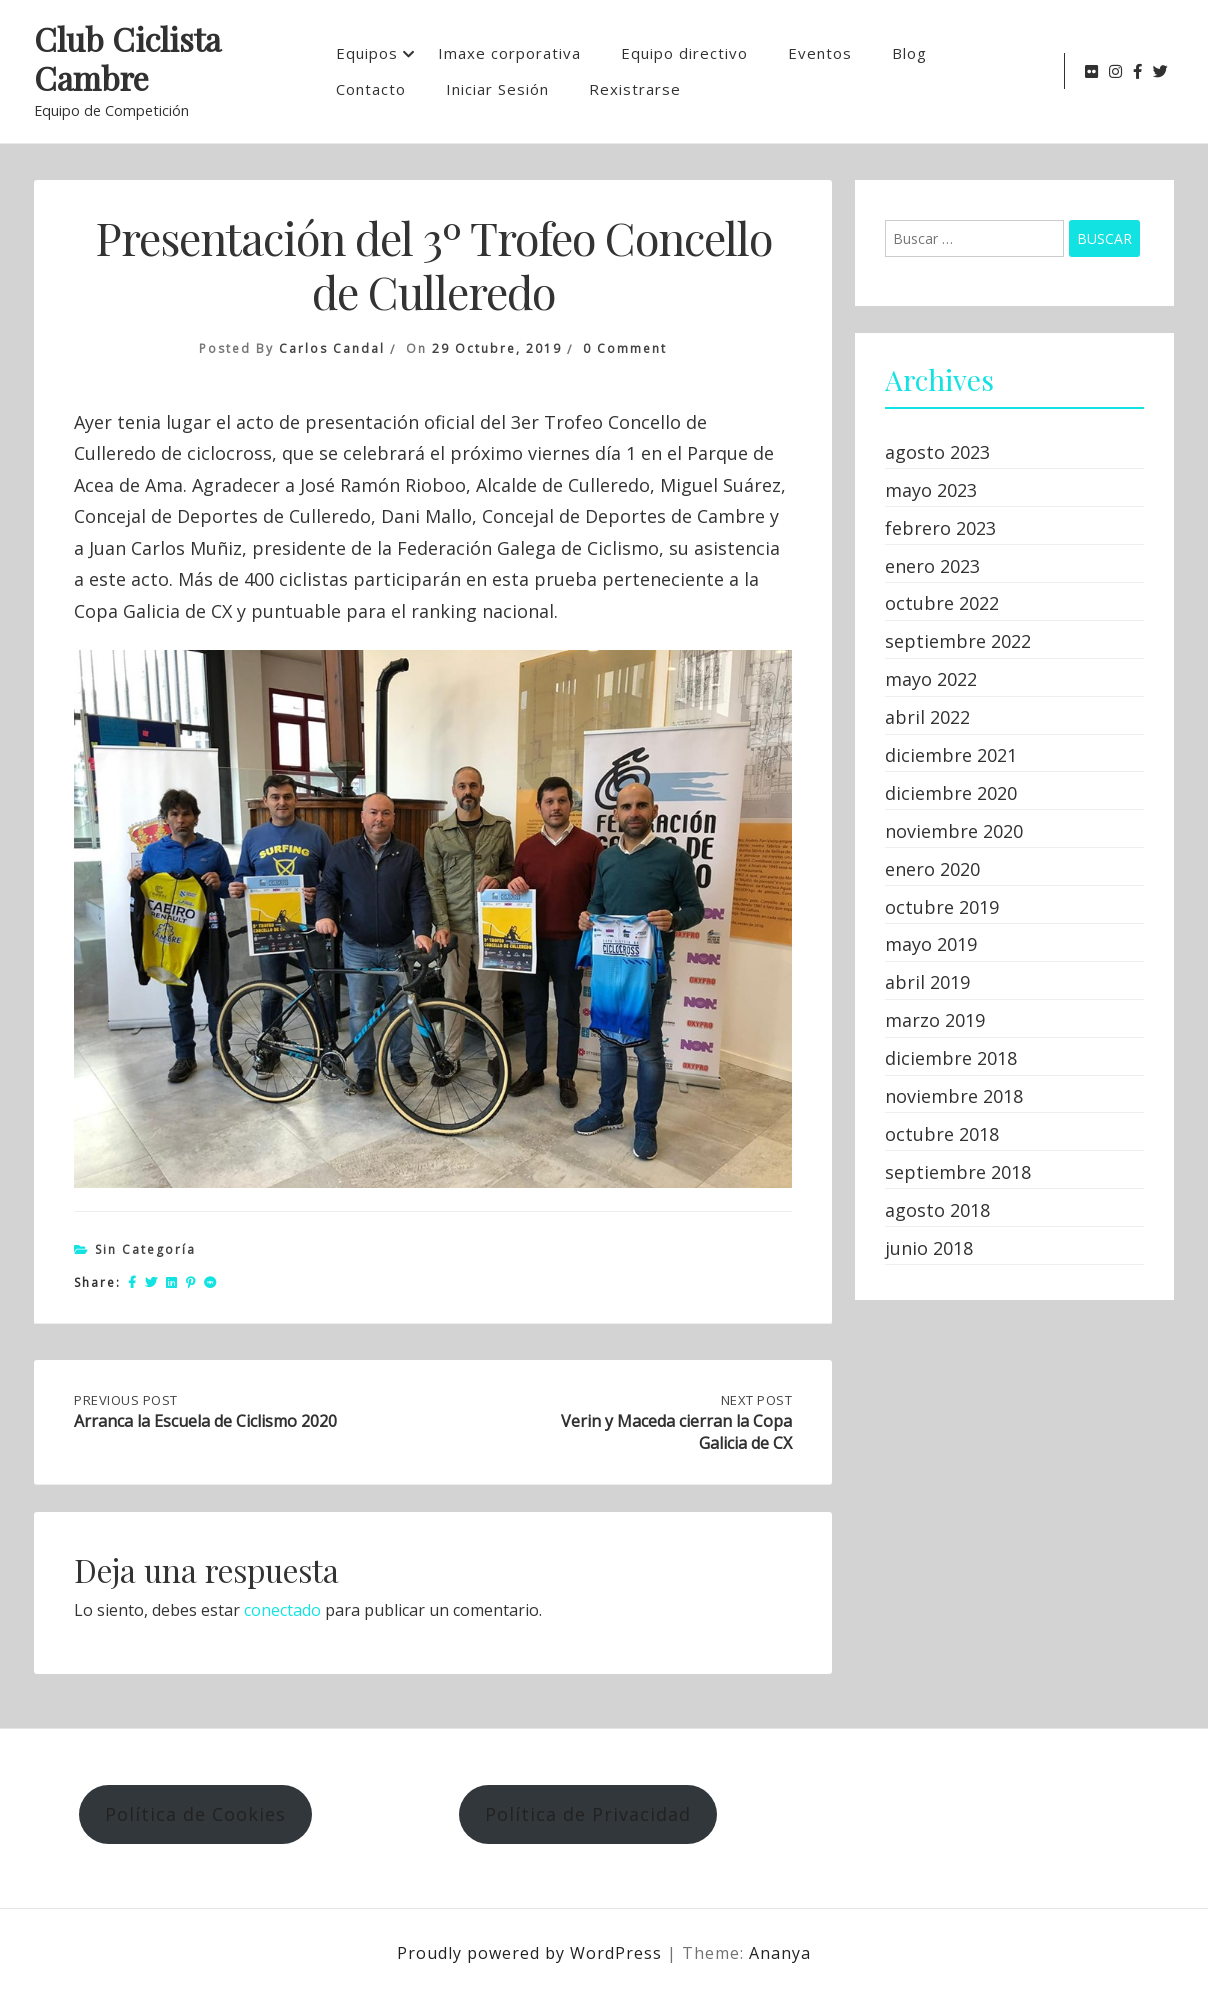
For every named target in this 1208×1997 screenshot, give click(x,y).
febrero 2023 (940, 528)
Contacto (371, 89)
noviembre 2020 (954, 831)
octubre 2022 (942, 603)
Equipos (367, 53)
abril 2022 (927, 717)
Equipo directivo (684, 53)
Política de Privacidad (588, 1814)
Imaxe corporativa (509, 53)
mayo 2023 (931, 490)
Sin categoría (145, 1249)
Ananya (780, 1953)
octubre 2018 (942, 1134)
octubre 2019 (942, 907)
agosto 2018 (937, 1210)
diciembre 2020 (951, 793)
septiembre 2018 (958, 1172)
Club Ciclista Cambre (127, 59)
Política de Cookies (195, 1814)
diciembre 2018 (951, 1058)
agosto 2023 (937, 452)
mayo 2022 (931, 679)
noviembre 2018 (954, 1096)
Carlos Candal (332, 348)
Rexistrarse (635, 89)
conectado (282, 1610)
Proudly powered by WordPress (532, 1953)
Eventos (820, 53)
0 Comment (625, 348)
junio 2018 (929, 1248)
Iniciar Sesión (497, 89)
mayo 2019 (931, 944)
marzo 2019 (935, 1020)
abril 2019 (927, 982)
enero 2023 (932, 566)
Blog (909, 53)
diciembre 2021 (951, 755)
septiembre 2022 (958, 641)
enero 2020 (932, 869)
